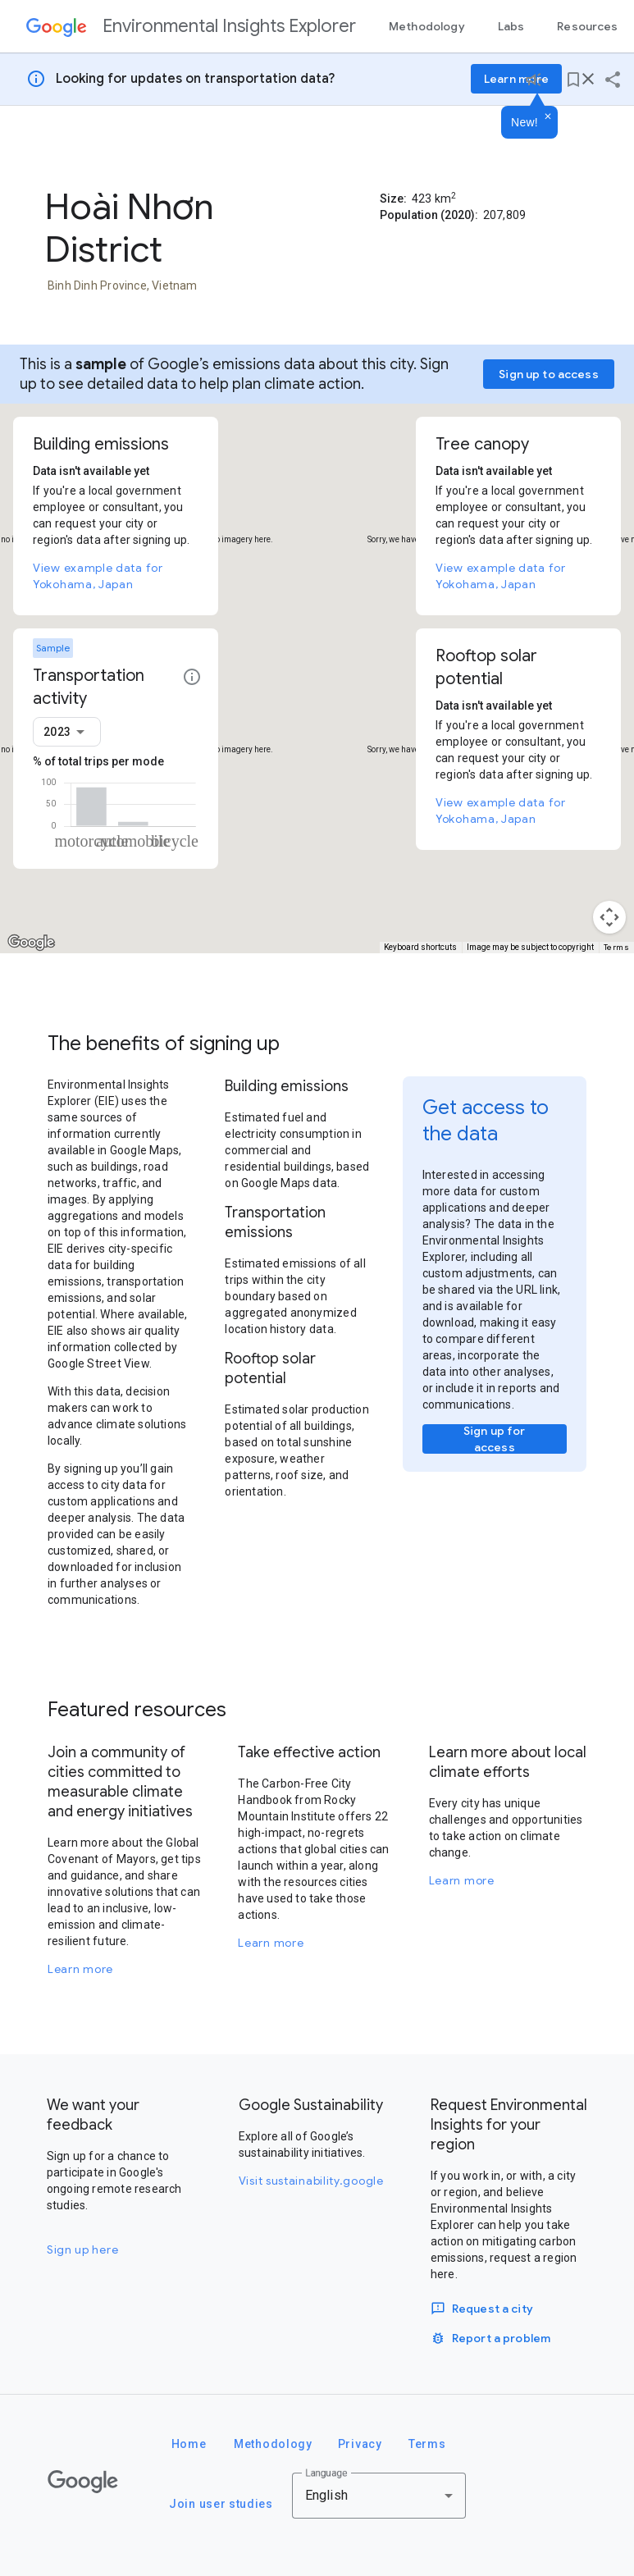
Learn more (80, 1969)
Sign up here (82, 2249)
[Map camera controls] (609, 917)
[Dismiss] (548, 117)
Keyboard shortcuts (420, 947)
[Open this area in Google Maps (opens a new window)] (31, 942)
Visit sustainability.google (311, 2180)
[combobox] (66, 732)
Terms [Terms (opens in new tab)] (617, 947)
